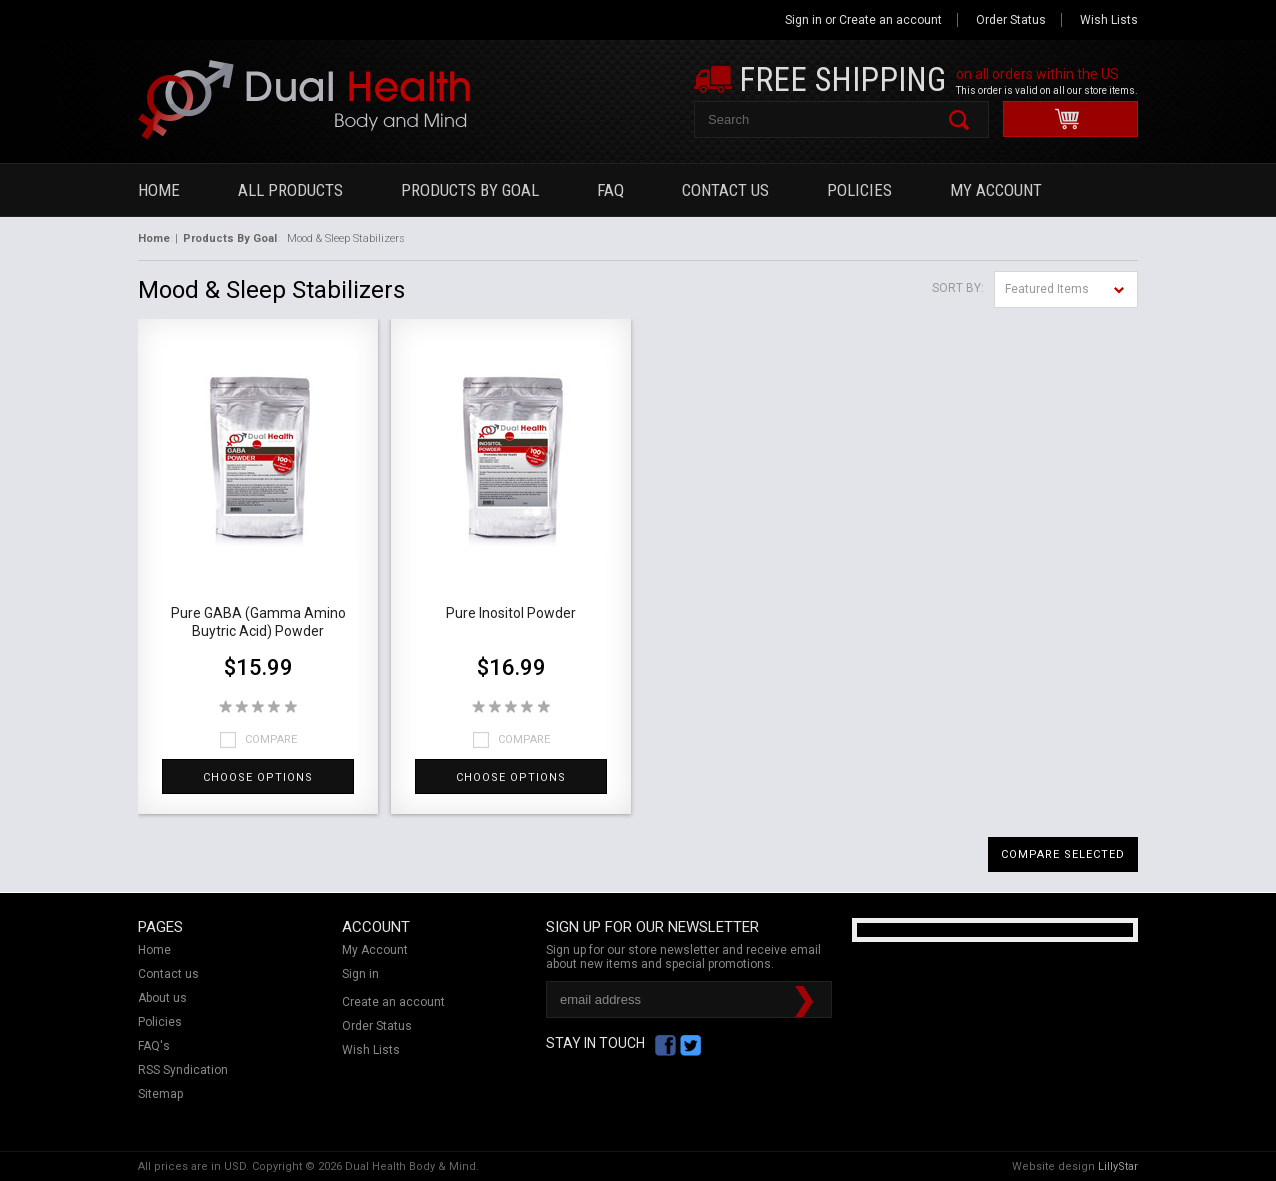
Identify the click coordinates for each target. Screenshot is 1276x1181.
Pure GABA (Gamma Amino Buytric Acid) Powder (258, 622)
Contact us (168, 974)
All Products (290, 190)
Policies (859, 190)
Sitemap (160, 1094)
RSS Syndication (183, 1070)
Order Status (1011, 20)
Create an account (890, 20)
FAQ (610, 190)
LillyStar (1118, 1166)
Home (159, 190)
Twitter (690, 1045)
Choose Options (258, 777)
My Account (996, 190)
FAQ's (154, 1046)
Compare (271, 739)
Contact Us (725, 190)
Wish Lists (1109, 20)
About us (162, 998)
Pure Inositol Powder (511, 613)
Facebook (665, 1045)
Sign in (803, 20)
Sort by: (958, 288)
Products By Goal (470, 190)
